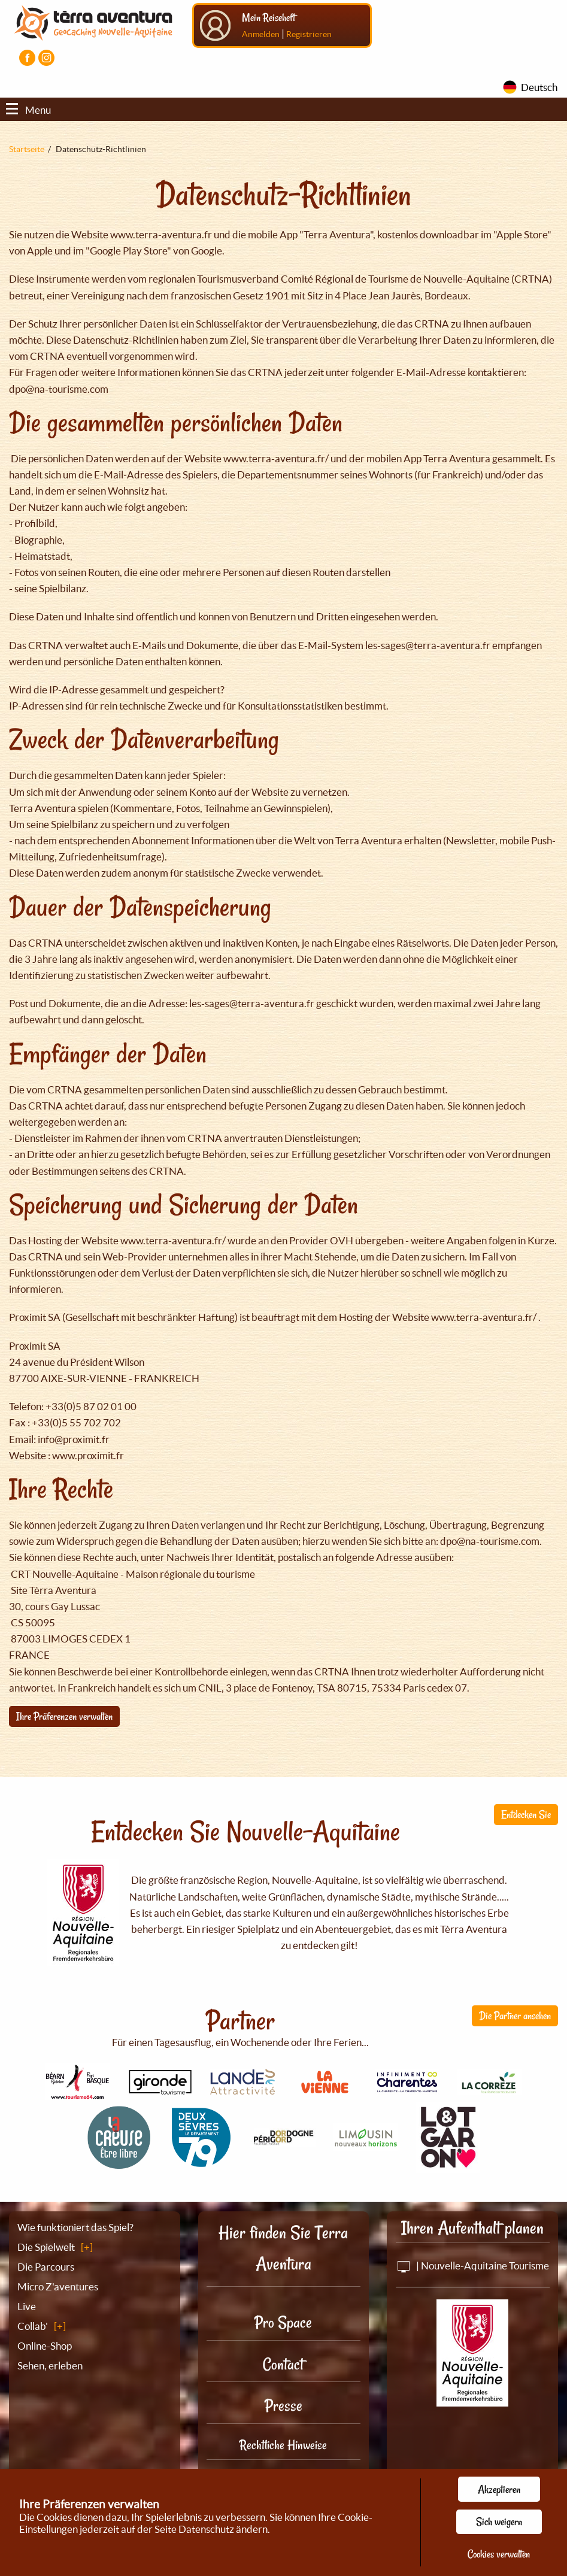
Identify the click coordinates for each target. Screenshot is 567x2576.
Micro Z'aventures (57, 2286)
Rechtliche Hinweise (283, 2445)
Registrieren (309, 34)
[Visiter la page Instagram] (46, 58)
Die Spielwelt (46, 2247)
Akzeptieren (499, 2489)
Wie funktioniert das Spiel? (75, 2227)
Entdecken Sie (526, 1814)
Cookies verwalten (499, 2554)
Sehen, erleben (50, 2365)
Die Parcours (45, 2266)
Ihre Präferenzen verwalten (64, 1716)
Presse (283, 2406)
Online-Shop (44, 2345)
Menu (28, 110)
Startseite (26, 149)
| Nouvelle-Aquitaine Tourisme (472, 2265)
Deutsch (539, 87)
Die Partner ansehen (515, 2015)
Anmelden (261, 34)
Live (26, 2306)
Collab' (32, 2326)
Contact (283, 2364)
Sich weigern (499, 2521)
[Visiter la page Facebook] (27, 58)
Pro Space (283, 2322)
